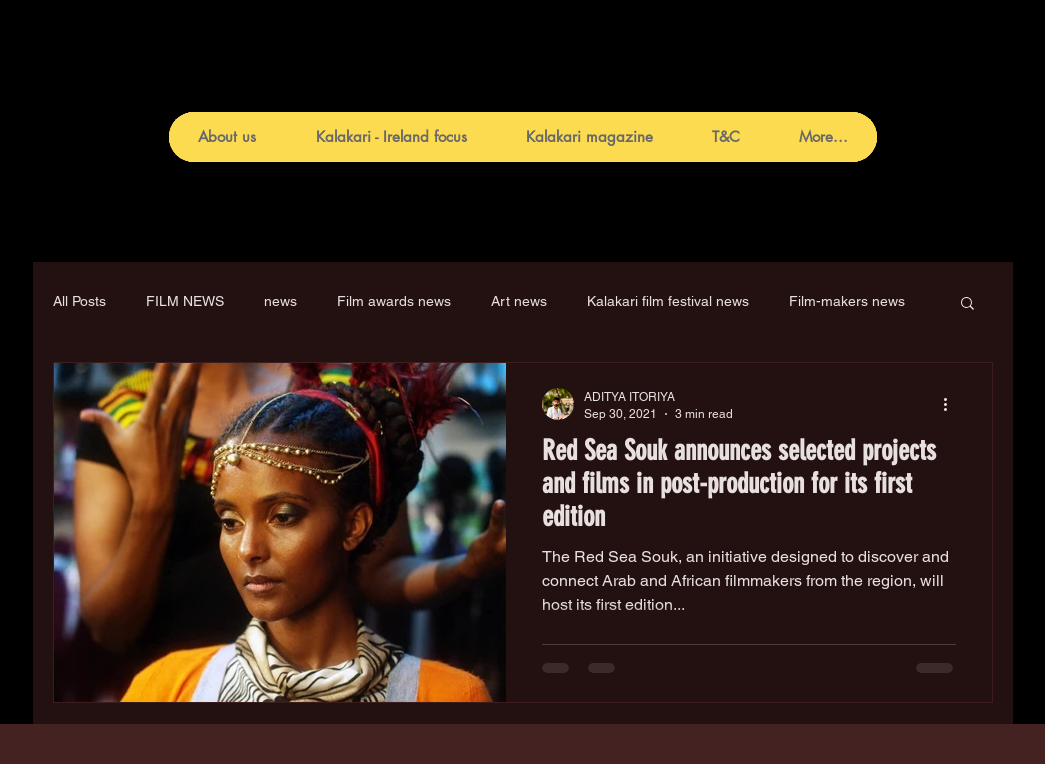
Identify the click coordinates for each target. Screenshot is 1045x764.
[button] (967, 304)
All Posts (79, 301)
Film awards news (394, 301)
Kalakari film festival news (668, 301)
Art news (519, 301)
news (280, 301)
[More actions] (953, 404)
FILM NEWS (185, 301)
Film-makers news (847, 301)
